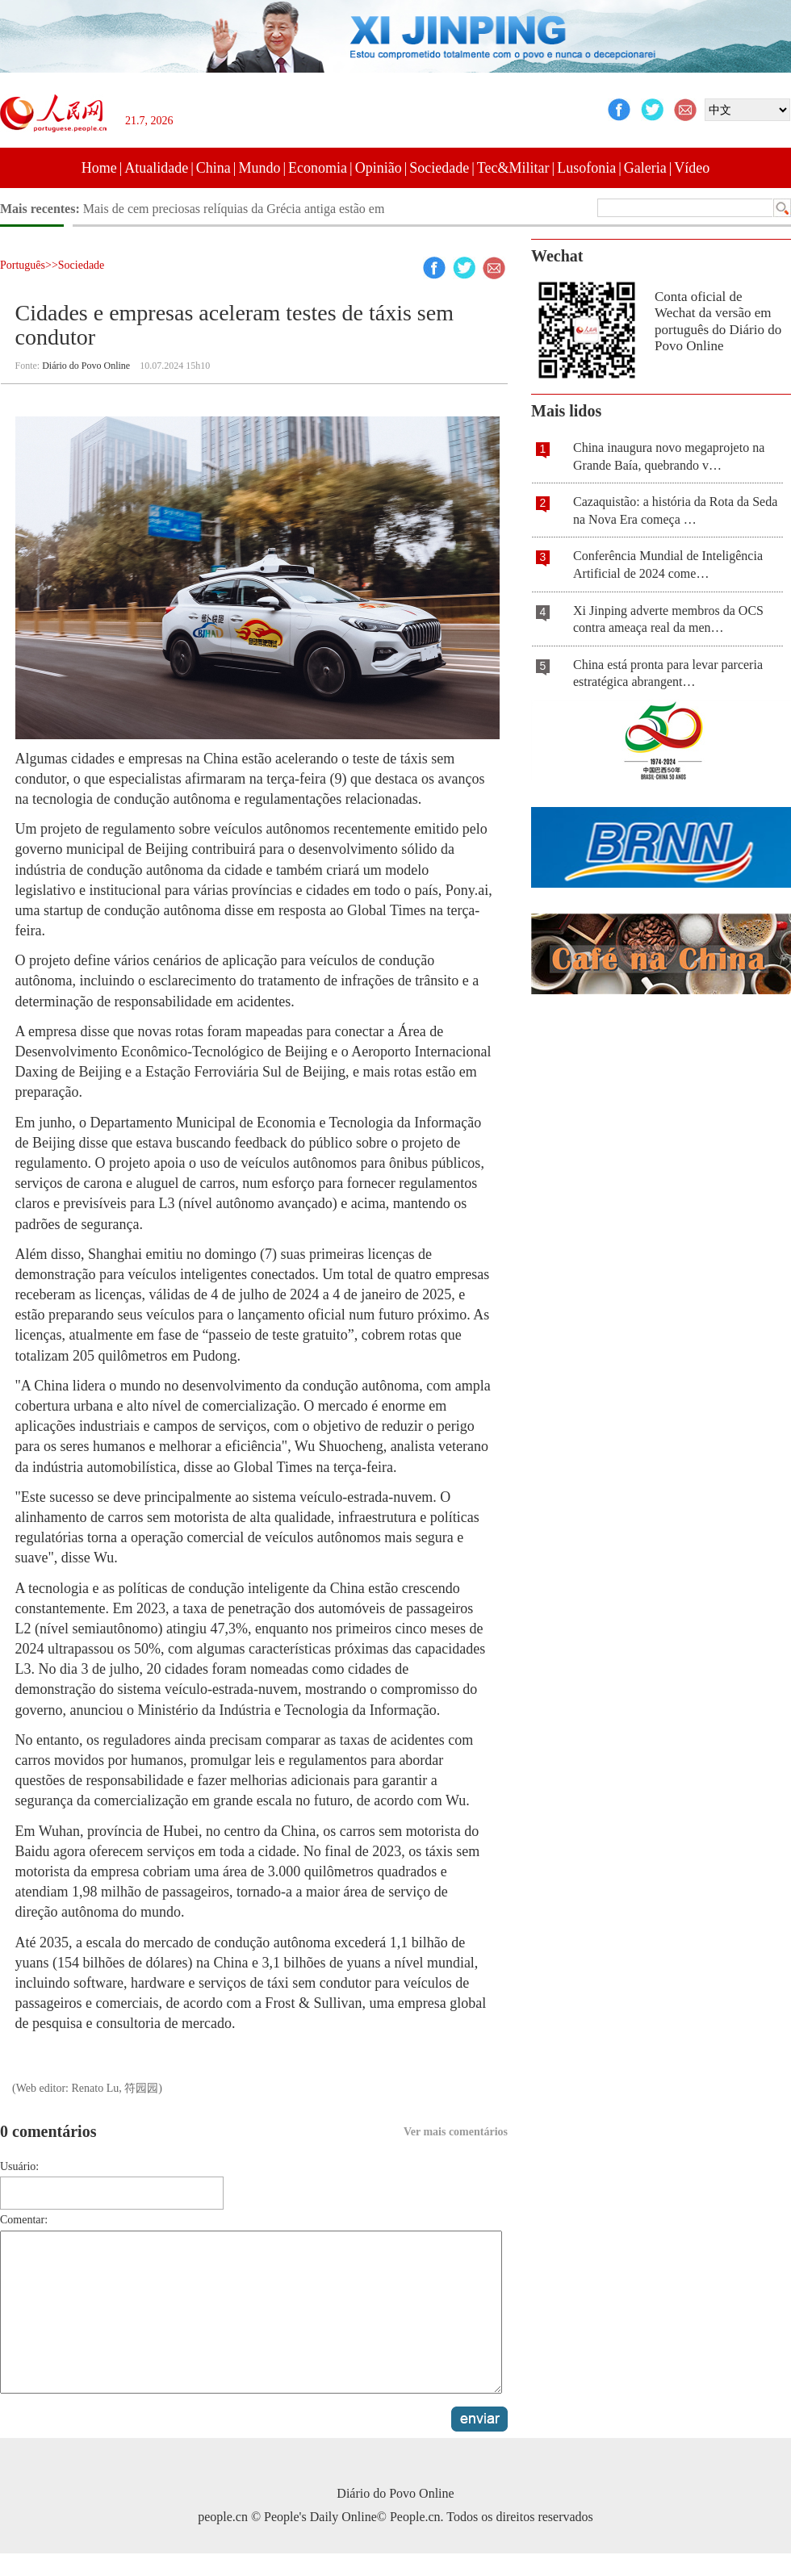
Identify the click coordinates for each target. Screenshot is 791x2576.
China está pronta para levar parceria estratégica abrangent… (668, 673)
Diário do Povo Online (86, 365)
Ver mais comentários (456, 2132)
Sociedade (439, 168)
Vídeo (691, 168)
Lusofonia (586, 168)
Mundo (259, 168)
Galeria (645, 168)
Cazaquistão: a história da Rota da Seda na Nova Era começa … (675, 510)
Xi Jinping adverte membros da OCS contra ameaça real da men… (668, 619)
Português (22, 265)
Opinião (378, 168)
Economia (317, 168)
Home (99, 168)
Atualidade (156, 168)
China (213, 168)
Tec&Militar (513, 168)
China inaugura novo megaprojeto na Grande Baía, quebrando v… (668, 456)
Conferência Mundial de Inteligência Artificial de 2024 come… (668, 564)
